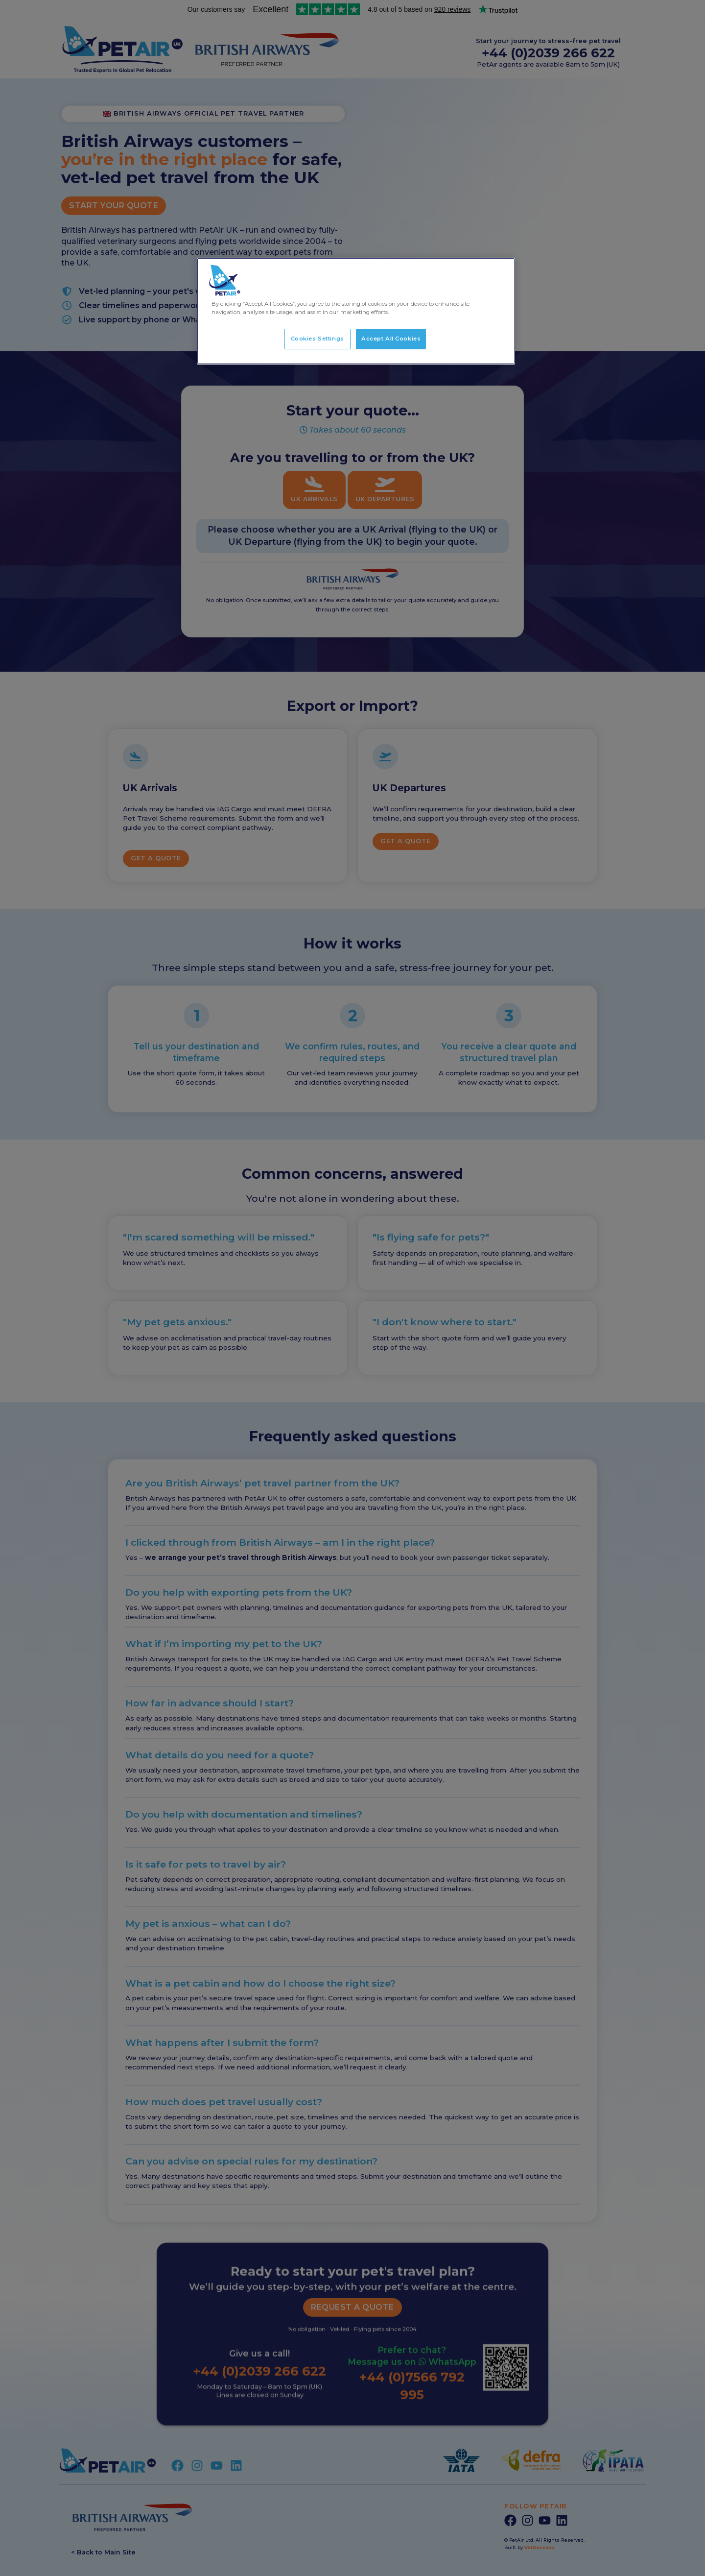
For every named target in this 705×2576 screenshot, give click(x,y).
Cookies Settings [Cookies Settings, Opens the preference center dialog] (317, 338)
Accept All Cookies (391, 338)
